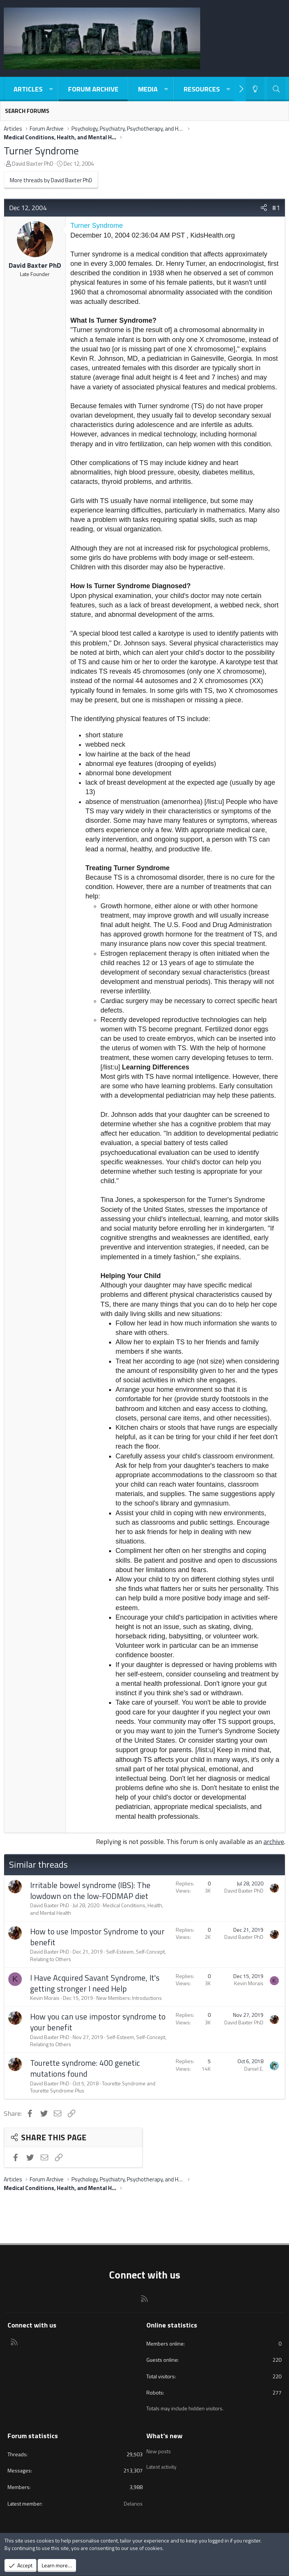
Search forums (27, 111)
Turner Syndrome (41, 150)
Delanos (133, 2503)
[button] (51, 89)
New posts (158, 2450)
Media (148, 89)
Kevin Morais (44, 1998)
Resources (202, 89)
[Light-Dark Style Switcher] (255, 89)
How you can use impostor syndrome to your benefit (98, 2021)
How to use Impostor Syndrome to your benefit (97, 1936)
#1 (276, 208)
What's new (164, 2436)
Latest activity (161, 2464)
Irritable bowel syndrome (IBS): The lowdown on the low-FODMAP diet (90, 1890)
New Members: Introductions (129, 1998)
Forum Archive (93, 89)
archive (273, 1841)
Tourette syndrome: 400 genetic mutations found (85, 2068)
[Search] (276, 89)
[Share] (263, 208)
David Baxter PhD (32, 163)
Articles (28, 89)
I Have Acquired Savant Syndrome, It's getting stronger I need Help (95, 1983)
